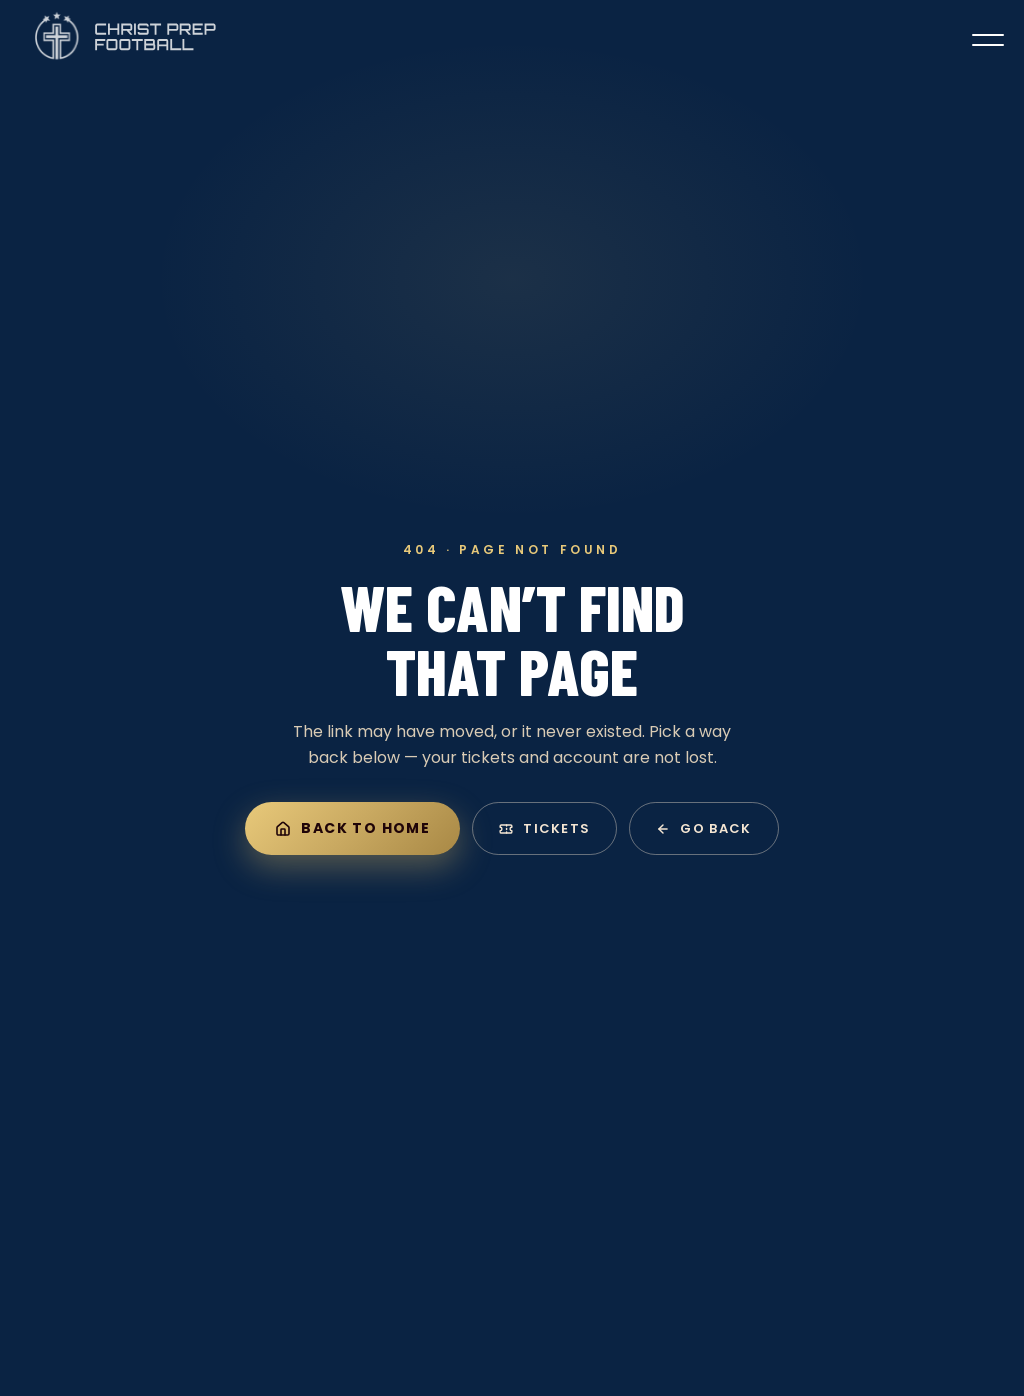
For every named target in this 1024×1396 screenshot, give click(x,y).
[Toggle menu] (988, 40)
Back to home (352, 828)
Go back (703, 828)
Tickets (544, 828)
